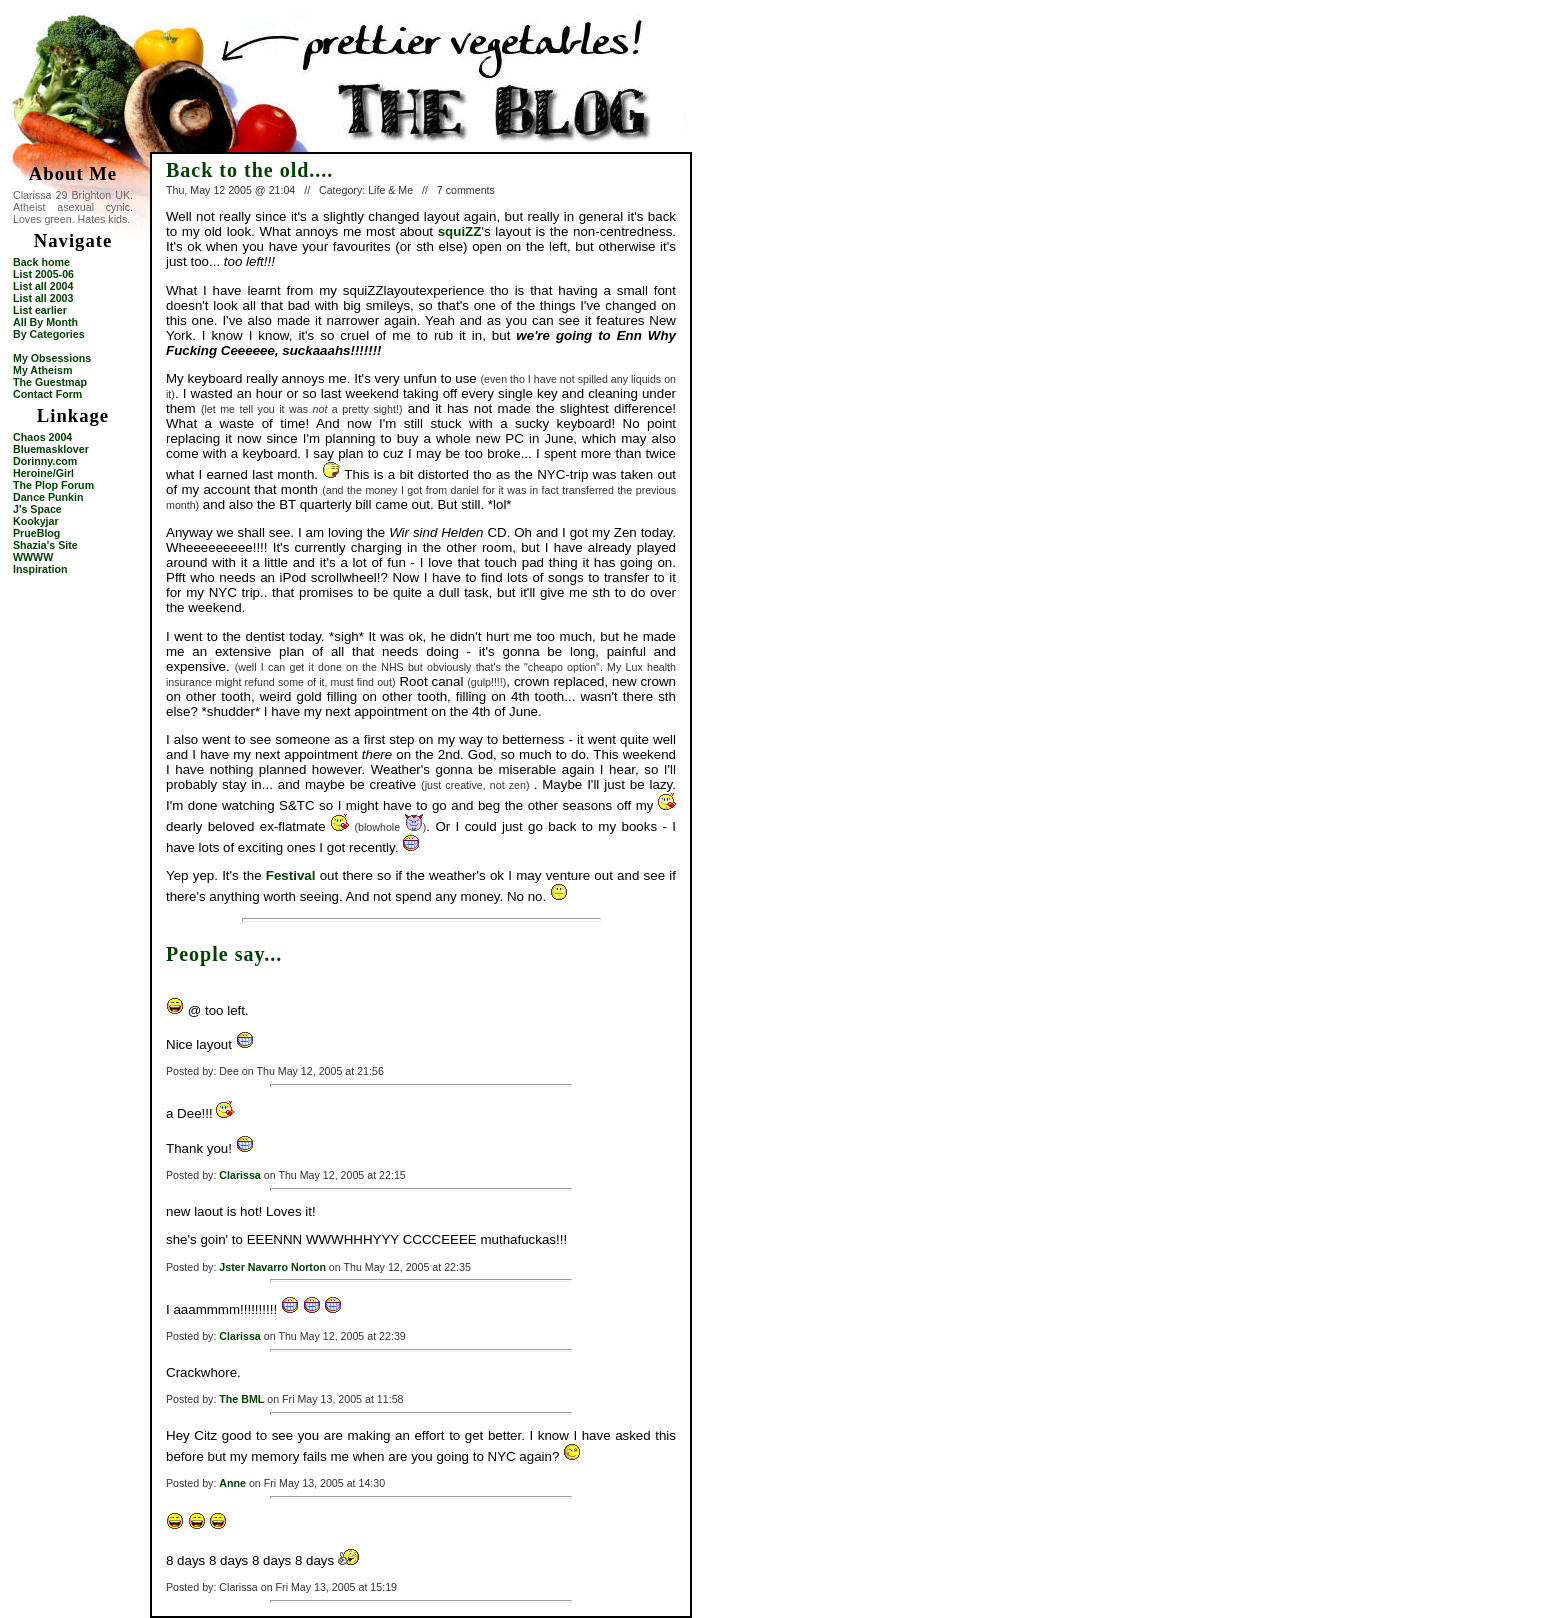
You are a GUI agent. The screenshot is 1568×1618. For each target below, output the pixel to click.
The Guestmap (50, 382)
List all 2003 (43, 298)
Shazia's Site (45, 545)
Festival (291, 875)
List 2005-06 (43, 274)
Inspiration (40, 569)
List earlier (40, 310)
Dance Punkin (48, 497)
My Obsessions (52, 358)
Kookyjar (36, 521)
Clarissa (239, 1175)
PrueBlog (36, 533)
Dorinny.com (45, 461)
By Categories (49, 334)
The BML (241, 1399)
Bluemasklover (51, 449)
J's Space (37, 509)
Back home (41, 262)
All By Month (45, 322)
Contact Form (47, 394)
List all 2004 (43, 286)
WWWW (33, 557)
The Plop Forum (53, 485)
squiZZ (460, 231)
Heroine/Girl (43, 473)
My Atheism (42, 370)
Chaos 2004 (42, 437)
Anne (232, 1483)
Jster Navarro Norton (272, 1267)
